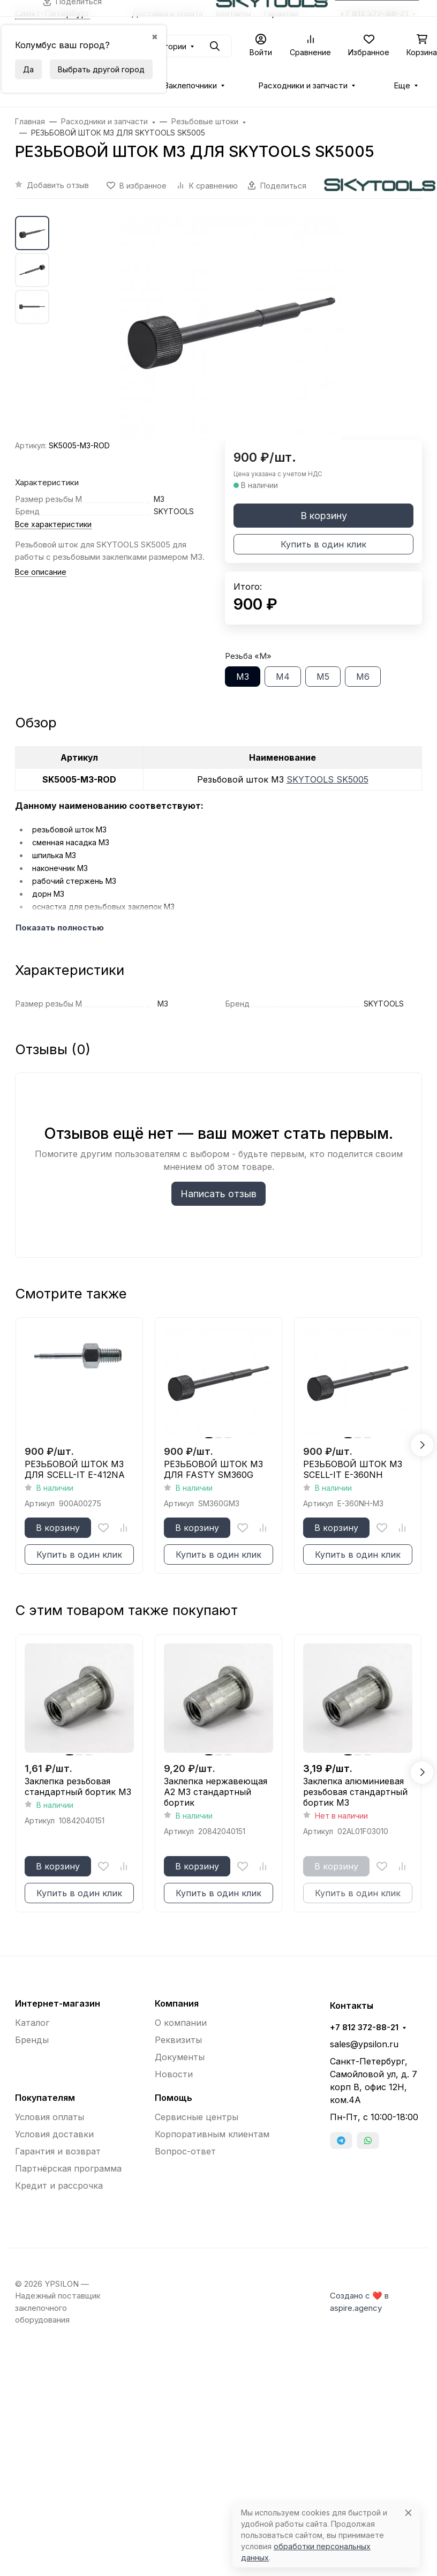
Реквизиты (178, 2039)
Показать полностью (60, 928)
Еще (402, 86)
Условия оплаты (49, 2117)
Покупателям (45, 2097)
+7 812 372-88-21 (364, 2027)
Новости (174, 2074)
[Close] (408, 2512)
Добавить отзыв (58, 185)
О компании (181, 2022)
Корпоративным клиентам (212, 2134)
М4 (283, 676)
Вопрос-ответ (185, 2151)
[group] (231, 328)
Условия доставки (54, 2134)
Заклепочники (190, 86)
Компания (177, 2003)
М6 (363, 676)
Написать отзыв (218, 1193)
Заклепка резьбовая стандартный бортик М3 (78, 1786)
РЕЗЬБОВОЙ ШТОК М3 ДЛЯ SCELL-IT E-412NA (75, 1469)
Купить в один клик (323, 544)
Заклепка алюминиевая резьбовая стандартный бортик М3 (355, 1792)
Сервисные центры (196, 2117)
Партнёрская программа (68, 2168)
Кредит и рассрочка (59, 2185)
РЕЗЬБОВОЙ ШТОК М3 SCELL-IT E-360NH (352, 1469)
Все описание (40, 571)
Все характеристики (53, 524)
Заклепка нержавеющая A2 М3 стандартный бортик (215, 1792)
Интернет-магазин (57, 2003)
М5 (323, 676)
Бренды (32, 2039)
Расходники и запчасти (303, 86)
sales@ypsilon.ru (364, 2044)
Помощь (173, 2097)
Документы (180, 2057)
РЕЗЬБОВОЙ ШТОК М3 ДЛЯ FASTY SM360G (213, 1469)
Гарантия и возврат (58, 2151)
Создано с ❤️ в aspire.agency (359, 2301)
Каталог (32, 2022)
